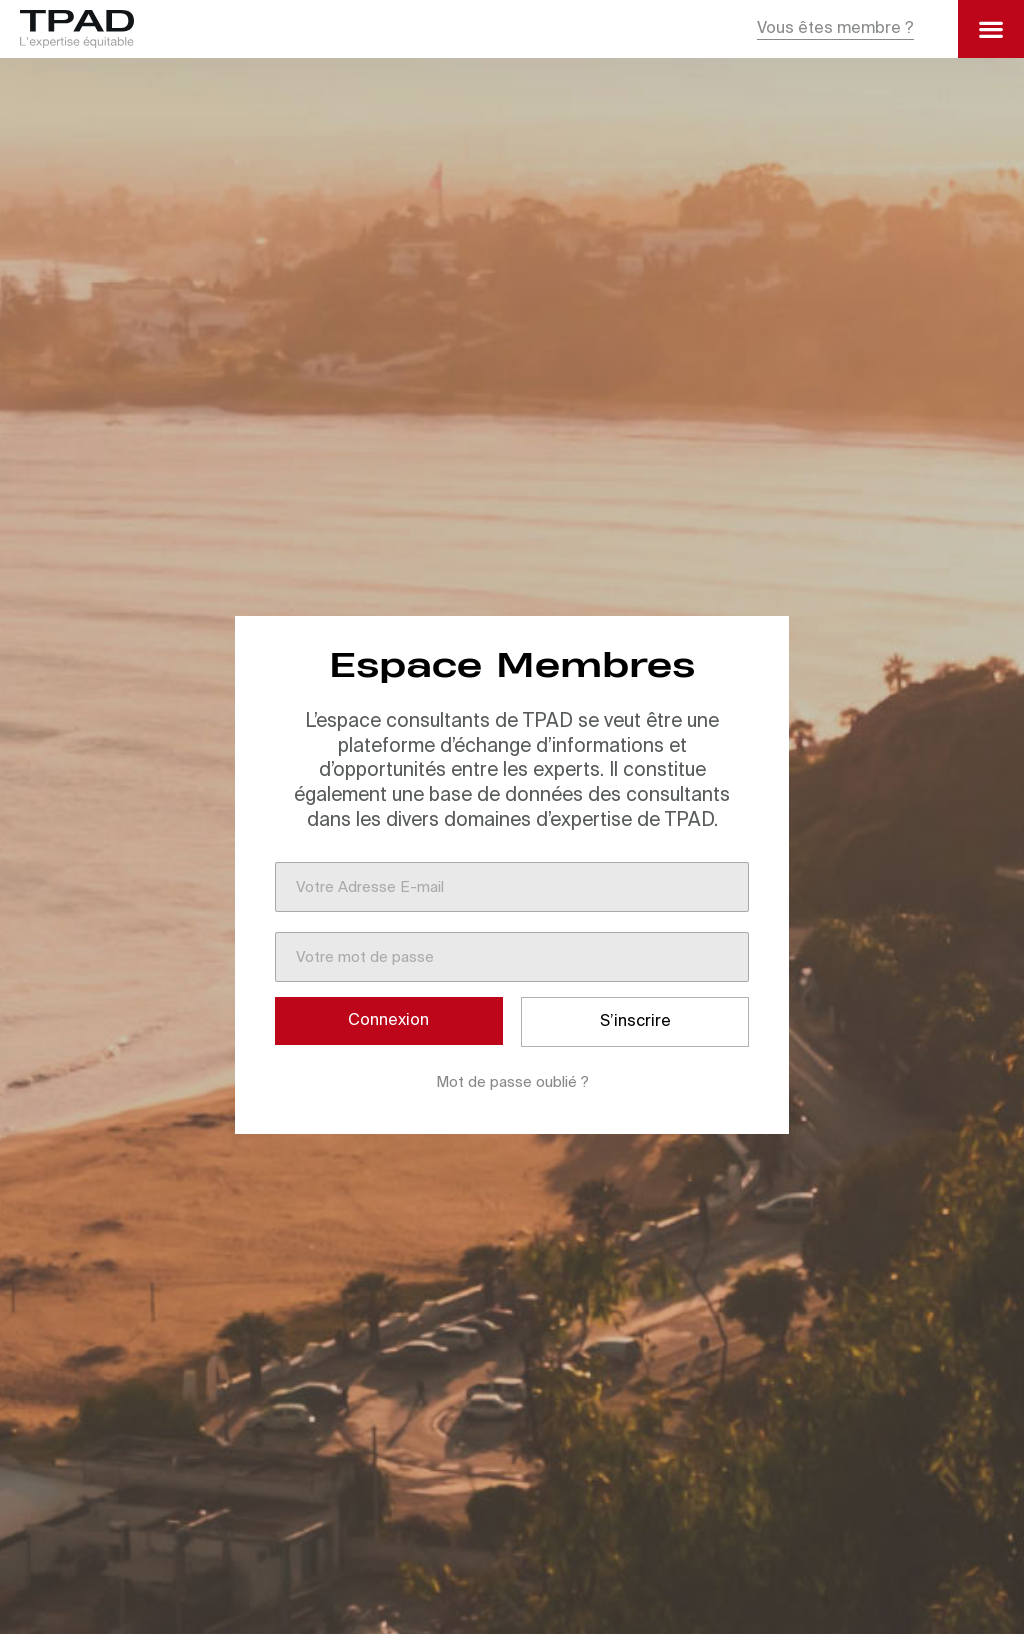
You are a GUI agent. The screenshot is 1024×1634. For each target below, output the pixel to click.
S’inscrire (635, 1022)
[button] (835, 29)
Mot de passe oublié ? (512, 1082)
